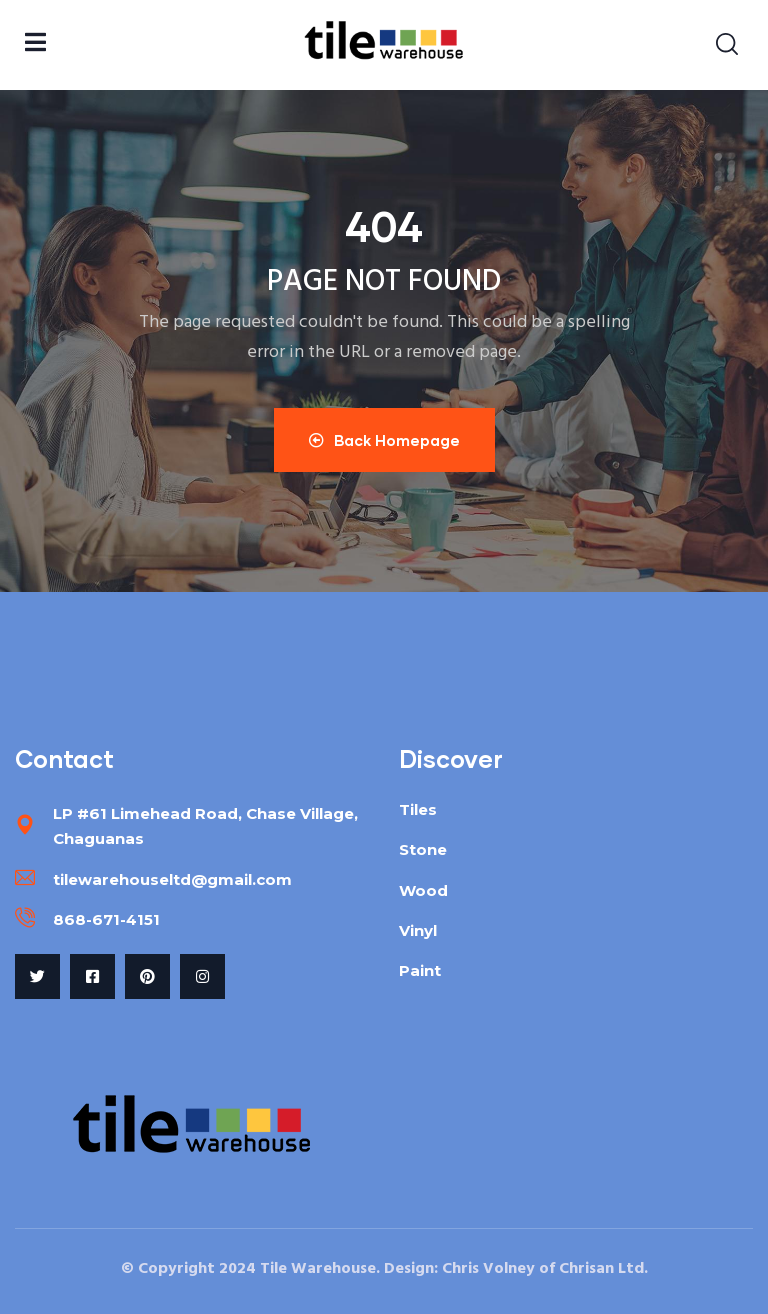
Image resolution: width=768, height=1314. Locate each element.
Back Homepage (384, 440)
